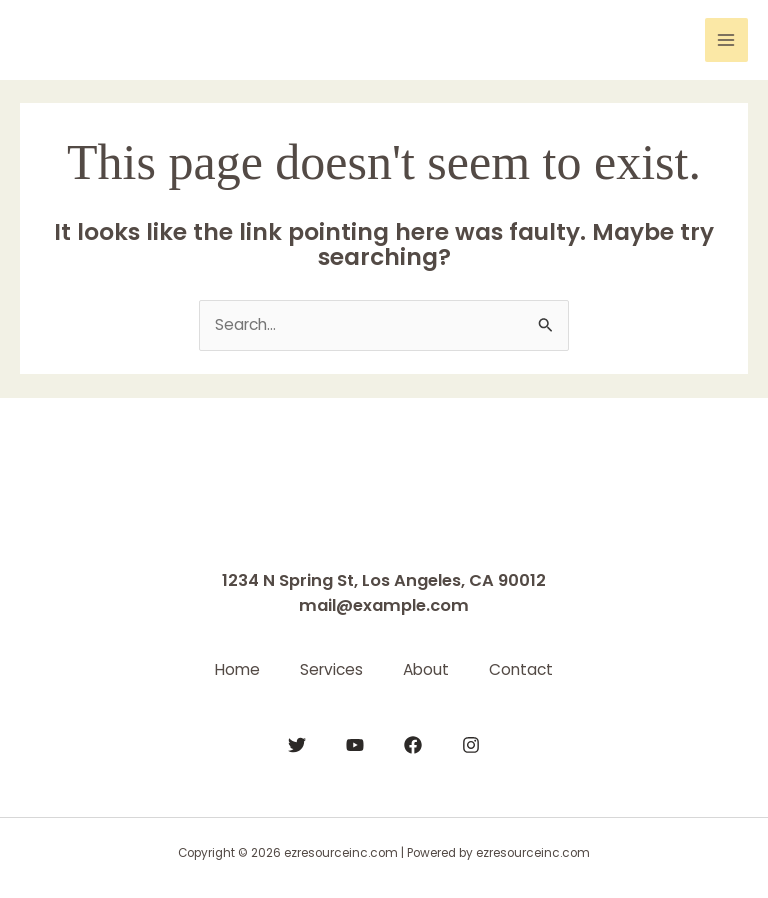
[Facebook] (413, 745)
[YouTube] (355, 745)
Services (331, 669)
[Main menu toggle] (726, 39)
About (426, 669)
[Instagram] (471, 745)
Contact (521, 669)
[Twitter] (297, 745)
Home (237, 669)
